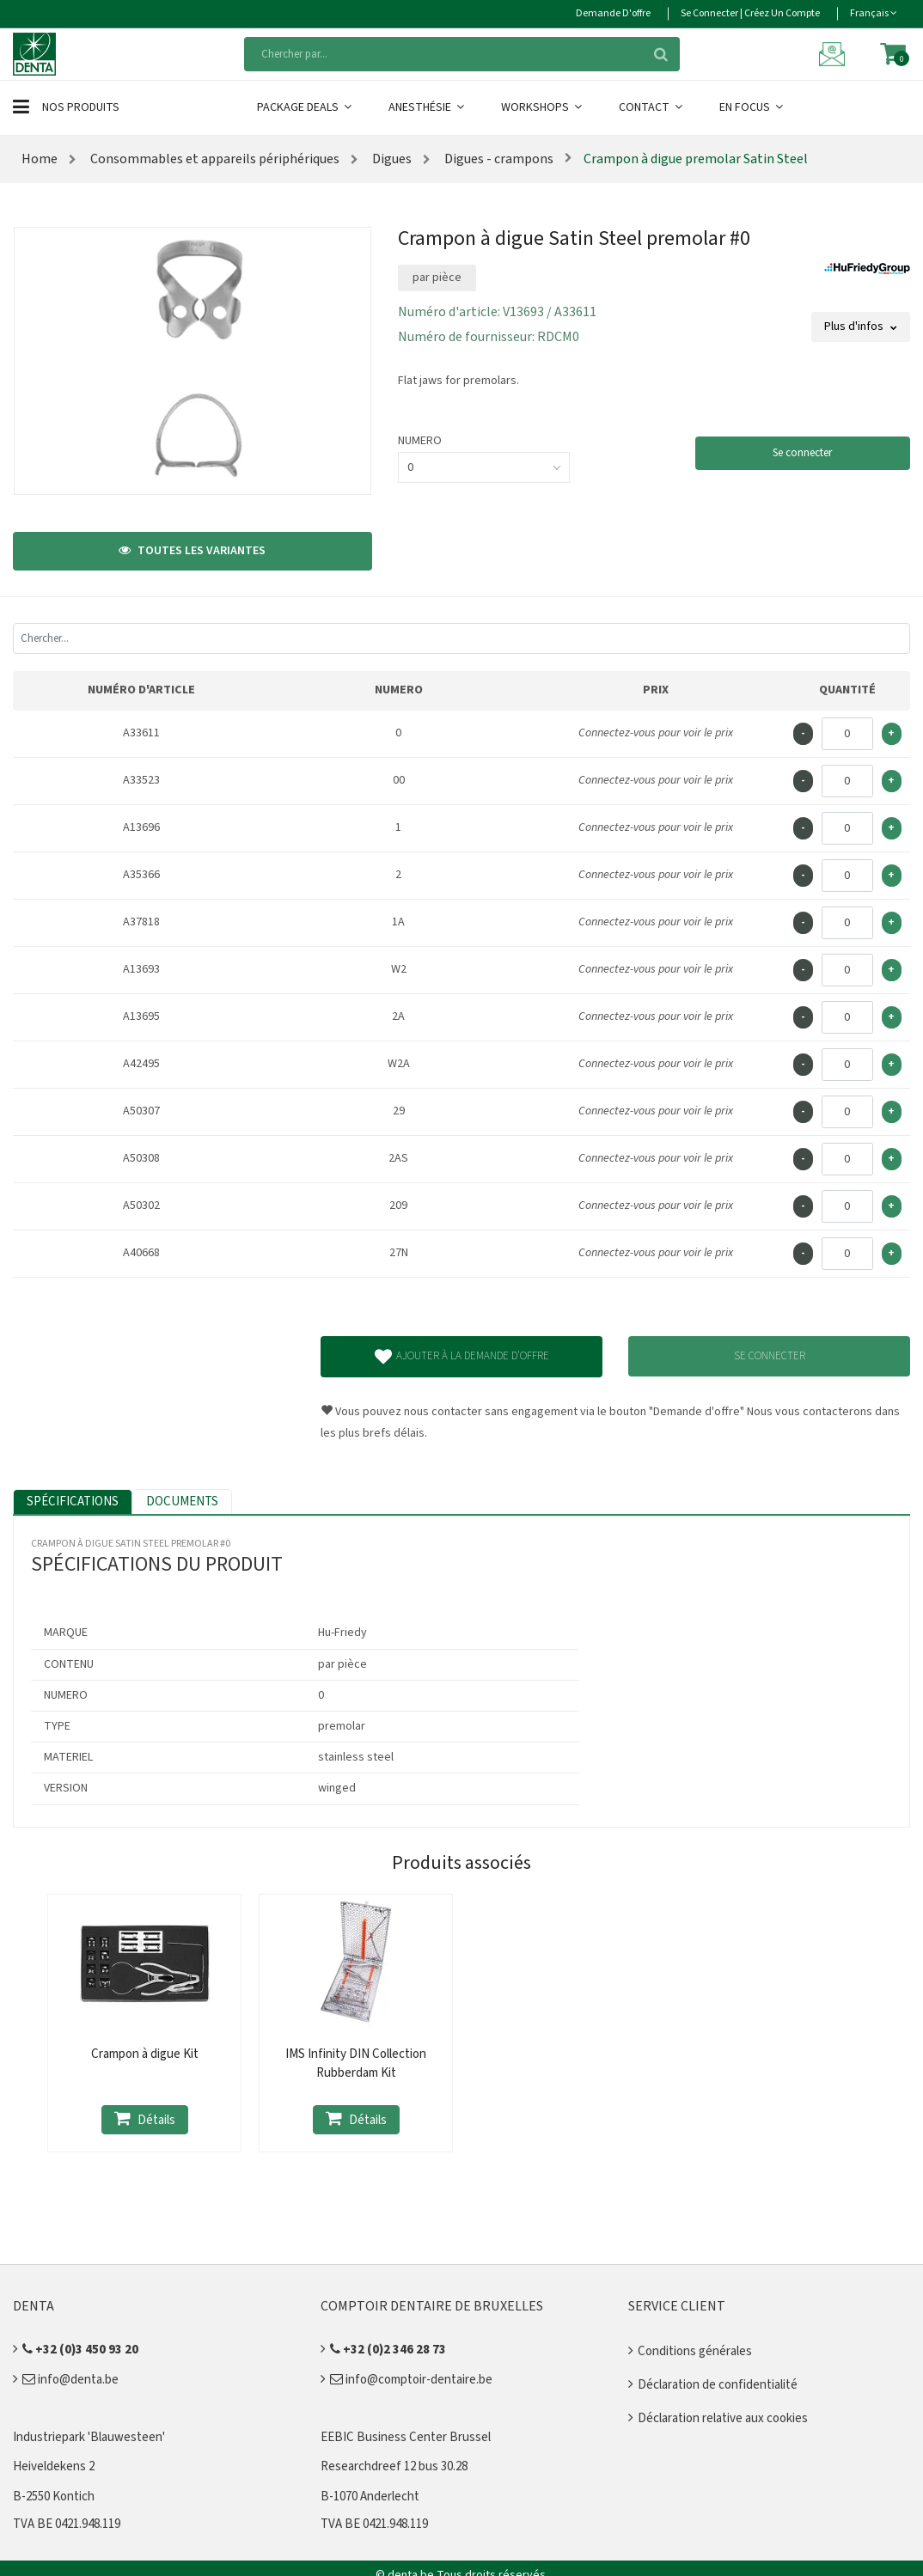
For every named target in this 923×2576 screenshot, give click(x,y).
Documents (182, 1501)
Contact (652, 107)
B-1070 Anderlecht (370, 2496)
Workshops (542, 107)
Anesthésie (427, 107)
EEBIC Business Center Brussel (406, 2437)
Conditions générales (695, 2351)
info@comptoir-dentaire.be (411, 2380)
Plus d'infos (860, 326)
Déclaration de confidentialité (718, 2385)
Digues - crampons (497, 159)
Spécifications (73, 1501)
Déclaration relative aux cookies (723, 2418)
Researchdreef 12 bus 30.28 (394, 2466)
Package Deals (305, 107)
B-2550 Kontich (54, 2496)
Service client (676, 2306)
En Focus (752, 107)
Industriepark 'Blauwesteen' (89, 2437)
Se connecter (802, 453)
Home (39, 159)
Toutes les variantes (192, 550)
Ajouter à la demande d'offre (462, 1356)
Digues (391, 159)
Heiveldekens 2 (54, 2466)
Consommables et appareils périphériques (213, 159)
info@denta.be (70, 2380)
